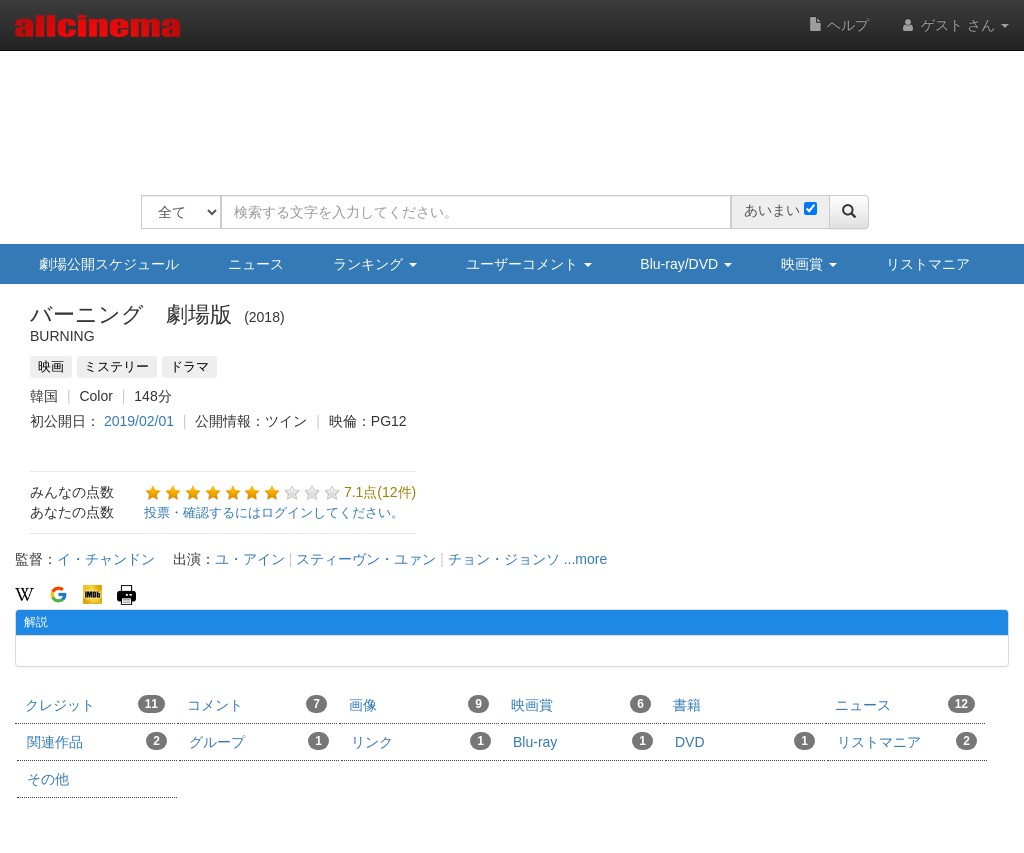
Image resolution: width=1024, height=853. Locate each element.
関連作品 (97, 741)
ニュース (256, 264)
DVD (745, 741)
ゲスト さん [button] (954, 25)
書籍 (687, 705)
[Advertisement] (505, 110)
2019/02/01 (139, 421)
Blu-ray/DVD (686, 264)
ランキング (375, 264)
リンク (421, 741)
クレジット (95, 704)
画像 (419, 704)
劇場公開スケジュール (109, 264)
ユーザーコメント (529, 264)
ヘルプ (839, 25)
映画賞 (809, 264)
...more (586, 559)
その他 (48, 779)
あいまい (772, 210)
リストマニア (928, 264)
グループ (259, 741)
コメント (257, 704)
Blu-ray (583, 741)
